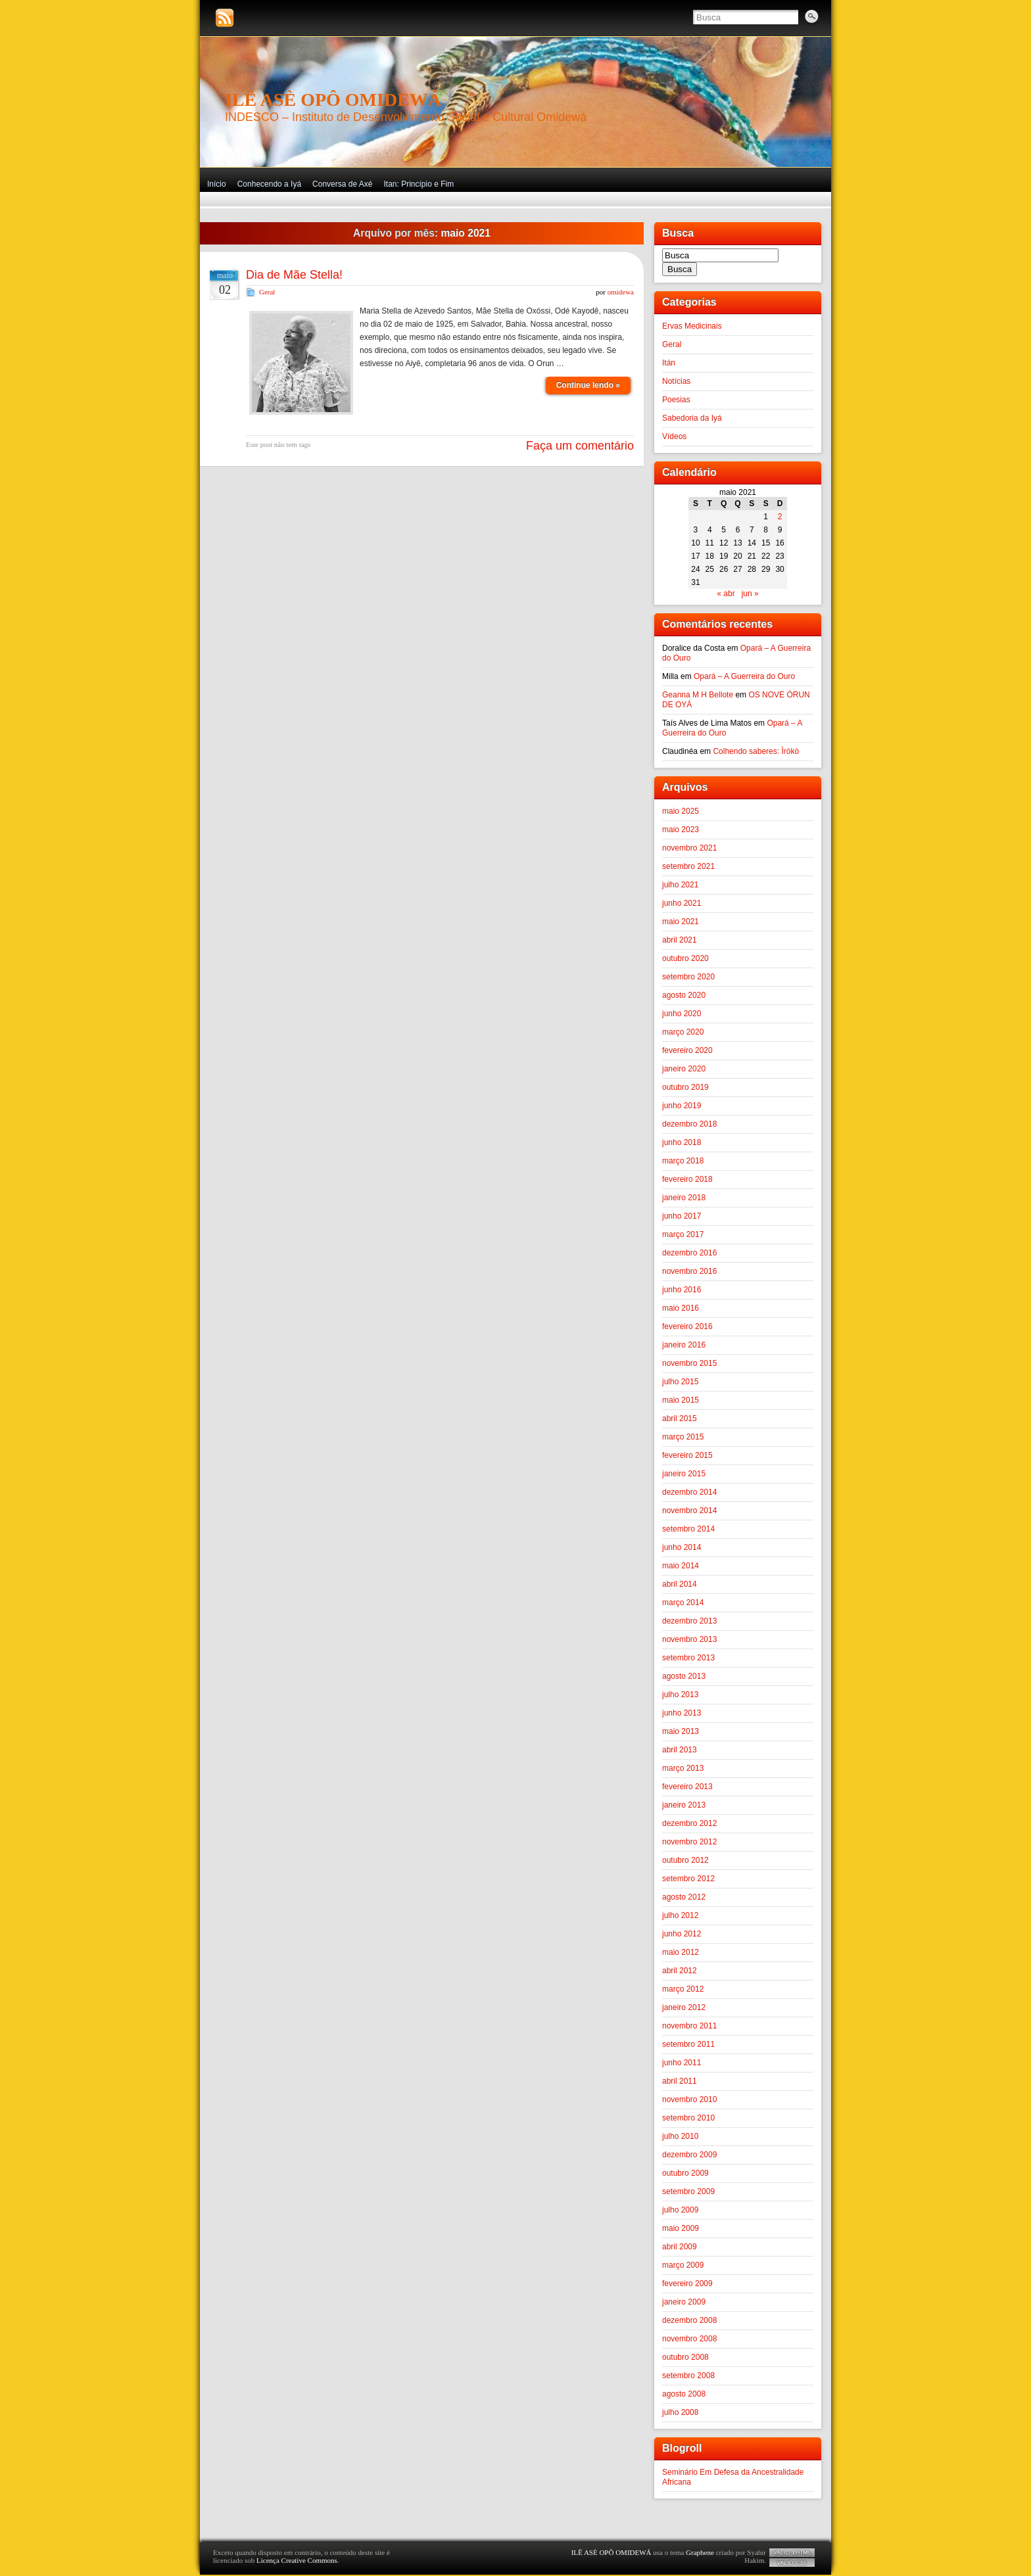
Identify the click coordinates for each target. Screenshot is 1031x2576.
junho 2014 (681, 1547)
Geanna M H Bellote (697, 694)
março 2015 (683, 1436)
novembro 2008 (689, 2338)
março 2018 (683, 1160)
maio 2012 (680, 1952)
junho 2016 (681, 1289)
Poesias (676, 399)
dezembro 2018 (689, 1124)
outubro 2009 (685, 2173)
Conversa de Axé (342, 184)
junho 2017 (681, 1216)
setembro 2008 (688, 2375)
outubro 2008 (685, 2357)
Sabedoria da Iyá (692, 418)
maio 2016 (680, 1308)
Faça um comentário (580, 445)
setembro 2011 (688, 2044)
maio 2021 (680, 921)
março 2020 (683, 1032)
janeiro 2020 (684, 1068)
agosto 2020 (684, 995)
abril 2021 (679, 940)
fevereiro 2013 (687, 1786)
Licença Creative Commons (296, 2560)
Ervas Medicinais (692, 326)
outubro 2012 (685, 1860)
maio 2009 (680, 2228)
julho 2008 (680, 2412)
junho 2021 (681, 903)
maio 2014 (680, 1565)
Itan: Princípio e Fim (418, 184)
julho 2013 (680, 1694)
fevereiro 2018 (687, 1179)
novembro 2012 (689, 1841)
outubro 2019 (685, 1087)
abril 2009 (679, 2246)
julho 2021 (680, 884)
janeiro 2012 (684, 2007)
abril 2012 (679, 1970)
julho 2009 (680, 2209)
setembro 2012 (688, 1878)
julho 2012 (680, 1915)
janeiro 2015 (684, 1473)
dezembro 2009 (689, 2154)
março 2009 (683, 2265)
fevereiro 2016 (687, 1326)
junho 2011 (681, 2062)
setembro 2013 (688, 1657)
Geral (267, 292)
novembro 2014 (689, 1510)
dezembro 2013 (689, 1621)
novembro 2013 (689, 1639)
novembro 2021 (689, 848)
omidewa (621, 292)
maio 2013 (680, 1731)
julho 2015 (680, 1381)
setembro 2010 (688, 2117)
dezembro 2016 (689, 1252)
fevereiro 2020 (687, 1050)
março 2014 (683, 1602)
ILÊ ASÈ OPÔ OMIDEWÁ (333, 99)
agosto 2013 (684, 1676)
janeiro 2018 (684, 1197)
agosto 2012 (684, 1897)
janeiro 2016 (684, 1344)
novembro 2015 (689, 1363)
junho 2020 (681, 1013)
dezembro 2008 (689, 2320)
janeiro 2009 (684, 2302)
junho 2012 (681, 1933)
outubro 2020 (685, 958)
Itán (668, 362)
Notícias (676, 381)
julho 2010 (680, 2136)
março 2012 (683, 1989)
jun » (750, 593)
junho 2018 (681, 1142)
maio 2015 (680, 1400)
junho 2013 (681, 1713)
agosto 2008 (684, 2394)
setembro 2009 (688, 2191)
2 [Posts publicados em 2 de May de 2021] (780, 516)
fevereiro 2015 (687, 1455)
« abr (725, 593)
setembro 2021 (688, 866)
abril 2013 (679, 1749)
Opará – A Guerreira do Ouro (744, 676)
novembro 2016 (689, 1271)
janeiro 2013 (684, 1805)
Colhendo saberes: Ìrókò (756, 751)
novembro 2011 (689, 2025)
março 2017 (683, 1234)
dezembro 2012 (689, 1823)
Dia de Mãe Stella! (294, 274)
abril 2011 (679, 2081)
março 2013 (683, 1768)
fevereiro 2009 (687, 2283)
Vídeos (674, 436)
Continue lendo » (588, 385)
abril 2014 (679, 1584)
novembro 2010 (689, 2099)
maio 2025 (680, 811)
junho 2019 (681, 1105)
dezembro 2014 (689, 1492)
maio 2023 (680, 829)
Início (216, 184)
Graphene (700, 2552)
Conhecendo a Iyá (269, 184)
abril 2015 (679, 1418)
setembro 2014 (688, 1529)
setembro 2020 (688, 976)
